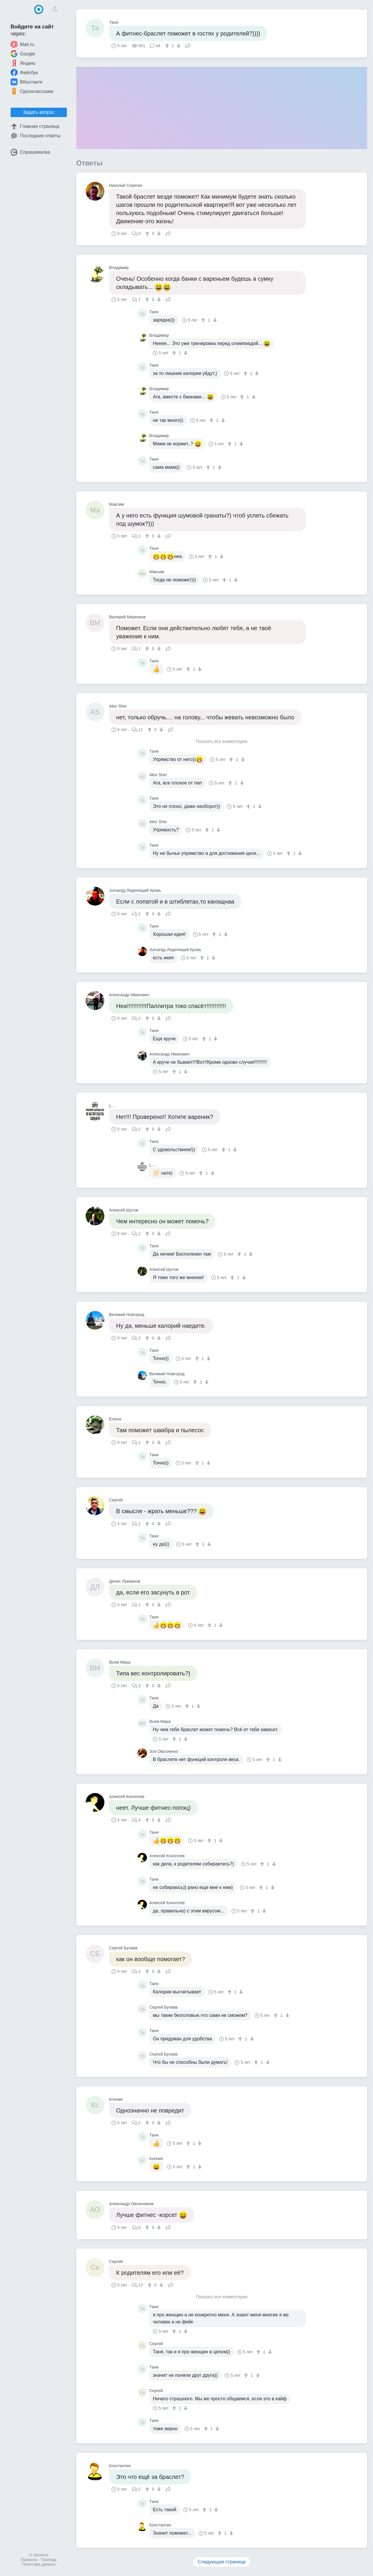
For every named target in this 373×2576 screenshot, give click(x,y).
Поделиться (188, 45)
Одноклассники (32, 91)
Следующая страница (222, 2561)
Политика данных (38, 2564)
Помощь (49, 2559)
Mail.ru (22, 44)
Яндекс (23, 63)
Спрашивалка (30, 152)
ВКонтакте (27, 81)
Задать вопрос (39, 112)
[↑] (168, 45)
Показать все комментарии (221, 741)
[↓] (178, 45)
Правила (29, 2559)
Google (23, 53)
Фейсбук (24, 72)
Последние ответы (35, 135)
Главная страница (35, 126)
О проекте (38, 2555)
